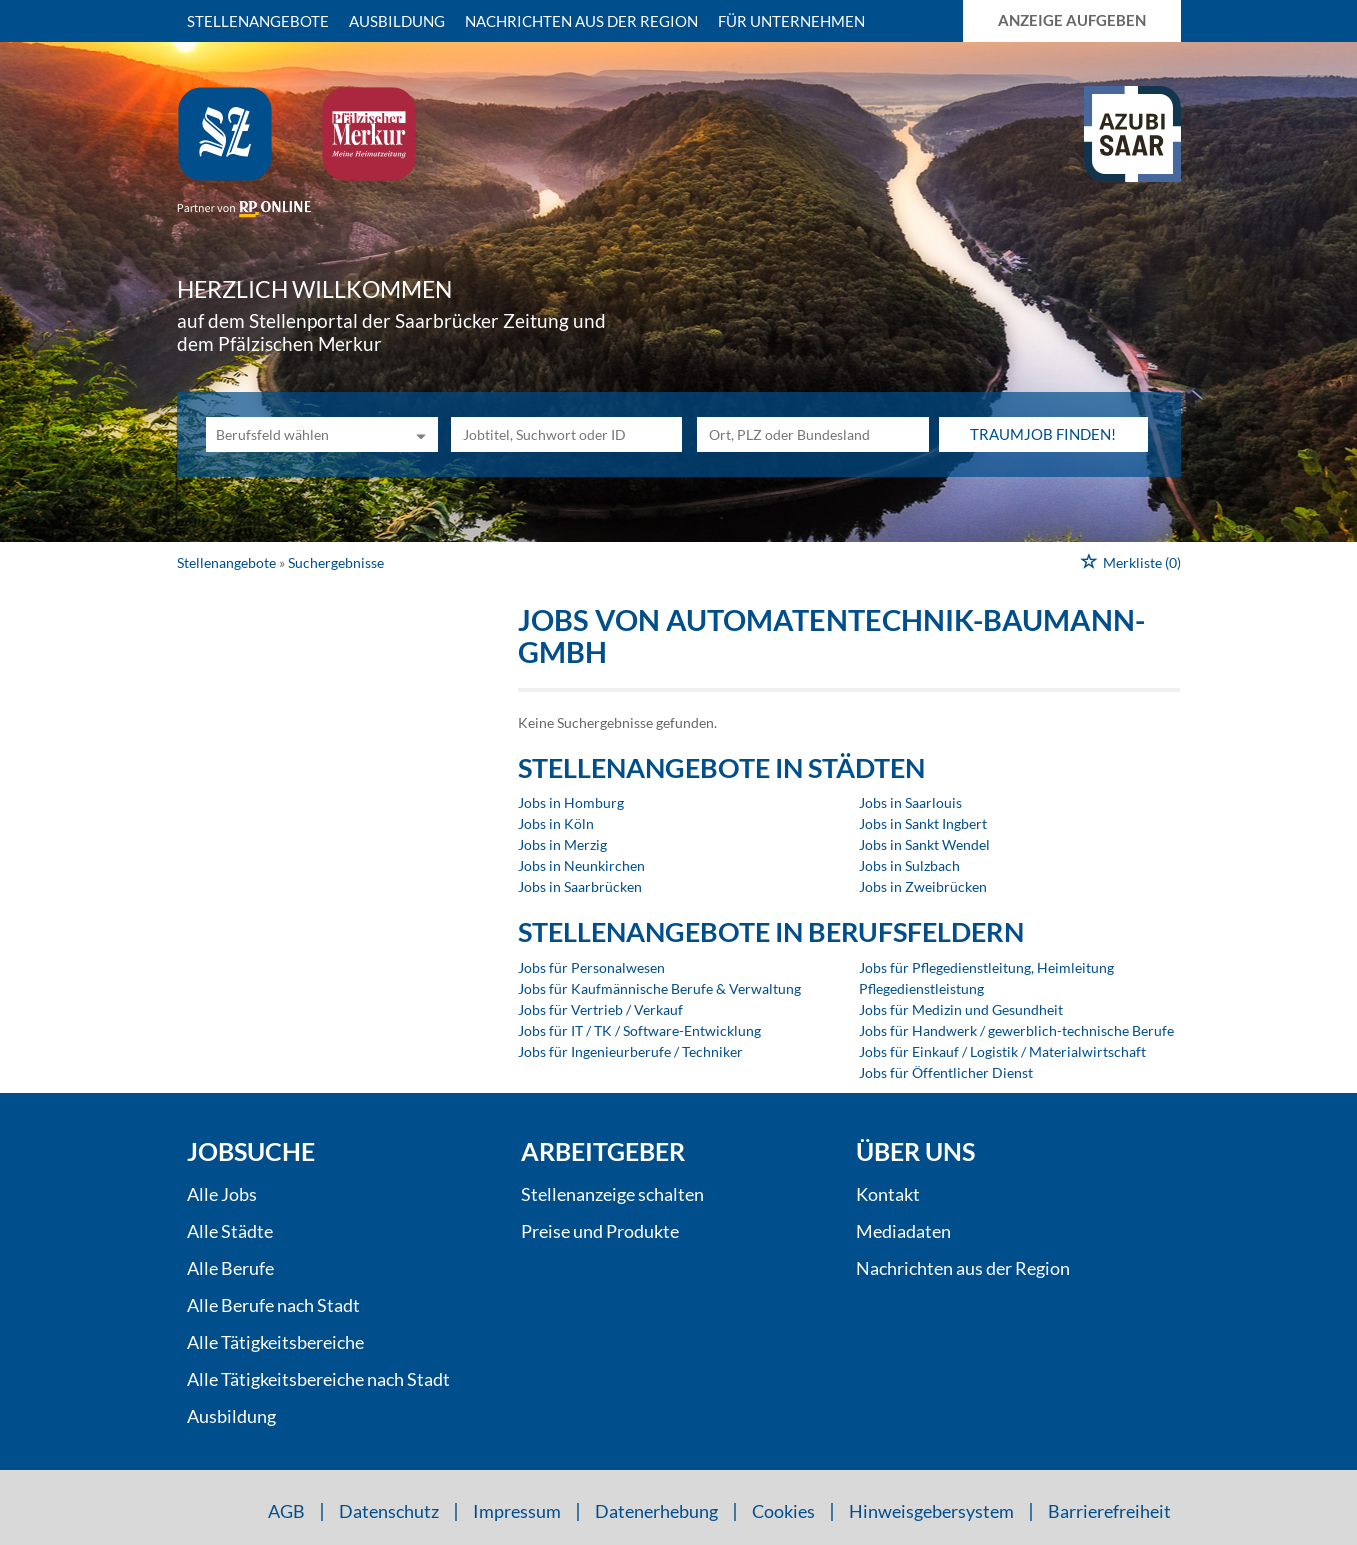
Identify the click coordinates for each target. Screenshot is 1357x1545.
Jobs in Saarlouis (910, 802)
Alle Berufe (230, 1268)
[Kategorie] (302, 434)
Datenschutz (389, 1511)
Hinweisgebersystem (931, 1511)
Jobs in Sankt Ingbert (923, 823)
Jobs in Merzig (562, 844)
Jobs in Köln (556, 823)
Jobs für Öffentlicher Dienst (946, 1072)
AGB (286, 1511)
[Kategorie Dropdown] (418, 434)
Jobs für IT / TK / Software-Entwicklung (639, 1030)
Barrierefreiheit (1109, 1511)
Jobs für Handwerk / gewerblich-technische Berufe (1016, 1030)
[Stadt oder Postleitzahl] (813, 434)
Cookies (783, 1511)
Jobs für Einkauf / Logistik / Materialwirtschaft (1002, 1051)
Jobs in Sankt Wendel (924, 844)
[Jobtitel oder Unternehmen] (567, 434)
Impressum (517, 1511)
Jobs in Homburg (571, 802)
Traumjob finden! (1043, 434)
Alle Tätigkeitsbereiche (275, 1342)
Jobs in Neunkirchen (581, 865)
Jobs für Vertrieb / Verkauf (600, 1009)
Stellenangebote (258, 21)
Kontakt (888, 1194)
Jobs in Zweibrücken (923, 886)
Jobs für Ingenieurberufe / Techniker (630, 1051)
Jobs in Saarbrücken (580, 886)
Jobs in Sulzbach (909, 865)
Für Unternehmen (791, 21)
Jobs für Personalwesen (591, 967)
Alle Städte (230, 1231)
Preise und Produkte (600, 1231)
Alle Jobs (222, 1194)
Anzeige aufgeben (1072, 20)
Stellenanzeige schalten (612, 1194)
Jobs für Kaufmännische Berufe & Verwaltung (659, 988)
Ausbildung (397, 21)
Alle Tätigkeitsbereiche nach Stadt (318, 1379)
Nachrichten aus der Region (581, 21)
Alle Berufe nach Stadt (273, 1305)
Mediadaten (903, 1231)
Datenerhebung (656, 1511)
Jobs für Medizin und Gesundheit (961, 1009)
